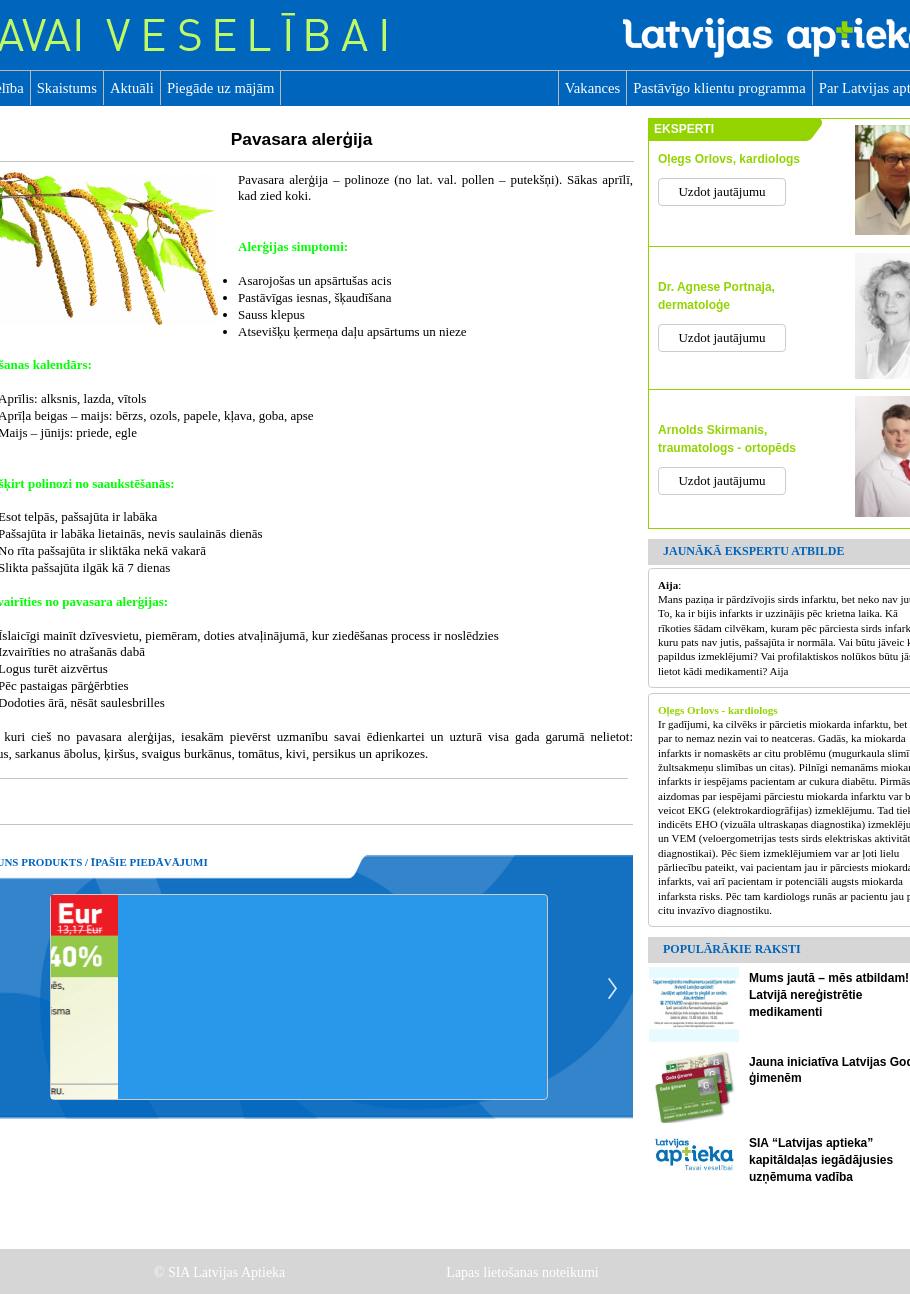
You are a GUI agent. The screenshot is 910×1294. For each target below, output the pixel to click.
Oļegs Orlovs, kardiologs (729, 159)
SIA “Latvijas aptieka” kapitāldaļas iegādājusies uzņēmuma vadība (821, 1160)
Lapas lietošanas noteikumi (524, 1272)
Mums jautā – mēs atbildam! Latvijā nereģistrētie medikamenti (829, 995)
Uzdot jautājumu (721, 191)
